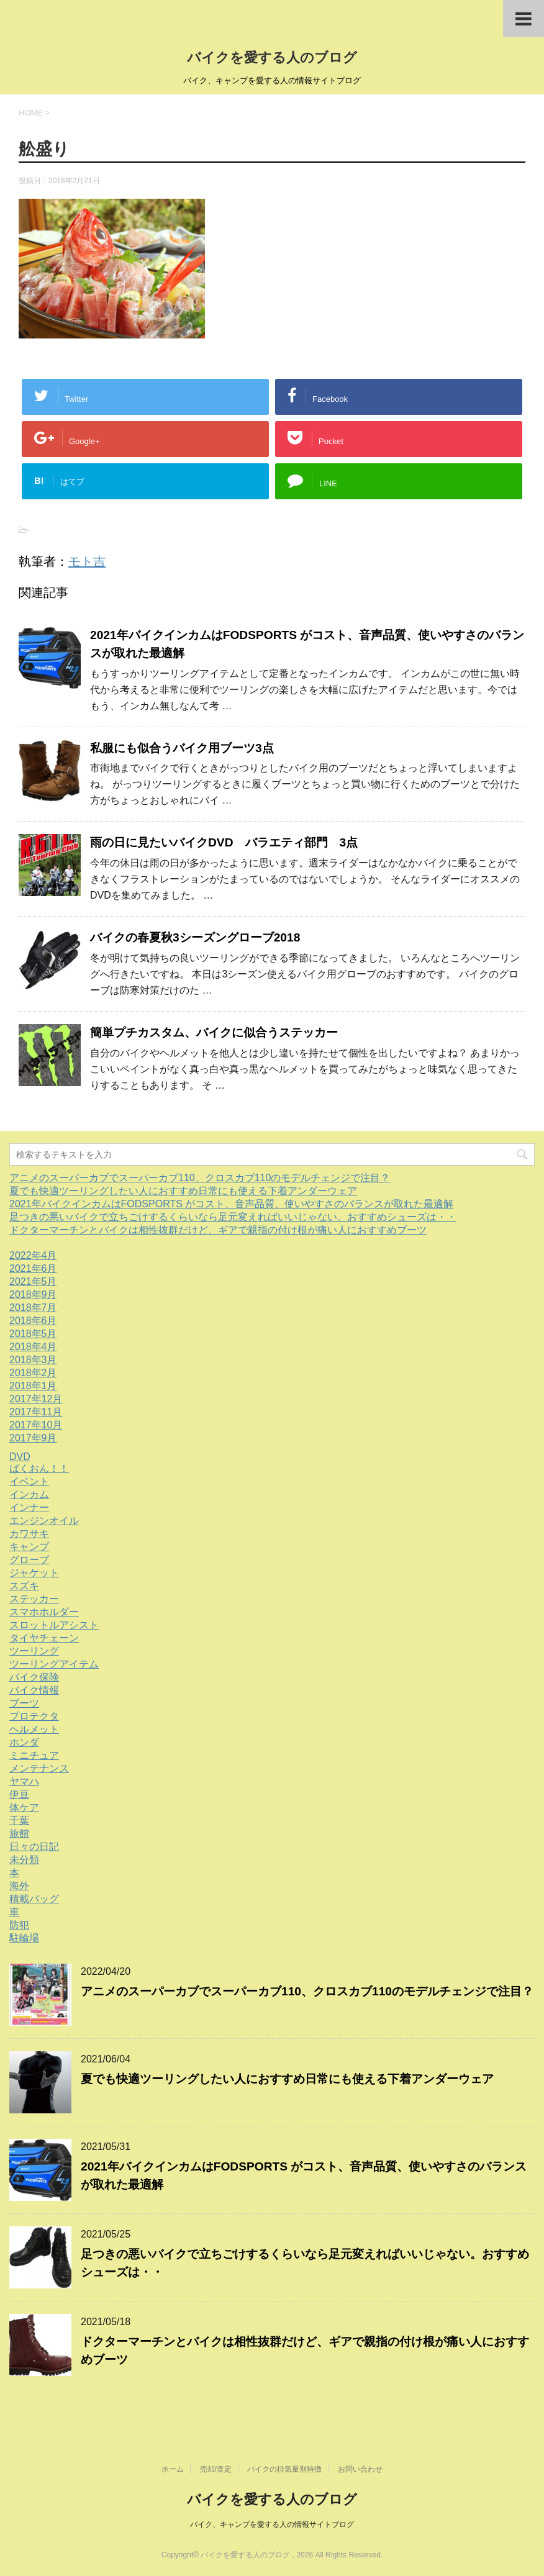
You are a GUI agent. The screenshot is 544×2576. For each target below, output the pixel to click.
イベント (29, 1481)
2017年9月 (33, 1438)
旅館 (19, 1833)
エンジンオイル (44, 1520)
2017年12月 (35, 1399)
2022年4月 (33, 1255)
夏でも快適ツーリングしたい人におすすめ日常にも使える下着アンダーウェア (183, 1191)
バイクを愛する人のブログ (272, 57)
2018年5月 (33, 1333)
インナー (29, 1507)
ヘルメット (34, 1729)
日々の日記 (34, 1846)
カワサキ (29, 1533)
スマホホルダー (44, 1612)
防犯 (19, 1925)
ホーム (172, 2469)
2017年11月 (35, 1412)
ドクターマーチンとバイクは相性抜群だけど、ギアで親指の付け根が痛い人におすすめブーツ (218, 1230)
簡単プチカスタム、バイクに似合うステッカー (214, 1032)
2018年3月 (33, 1359)
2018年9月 (33, 1294)
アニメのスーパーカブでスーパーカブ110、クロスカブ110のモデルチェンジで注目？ (199, 1177)
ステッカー (34, 1599)
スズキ (24, 1586)
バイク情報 (34, 1690)
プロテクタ (34, 1716)
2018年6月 (33, 1320)
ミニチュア (34, 1755)
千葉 (19, 1820)
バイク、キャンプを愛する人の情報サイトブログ (272, 2524)
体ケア (24, 1807)
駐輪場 (24, 1938)
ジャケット (34, 1572)
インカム (29, 1494)
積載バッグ (34, 1898)
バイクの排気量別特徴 (284, 2469)
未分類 (24, 1859)
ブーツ (24, 1703)
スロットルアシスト (54, 1625)
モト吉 (87, 561)
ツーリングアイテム (54, 1664)
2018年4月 (33, 1346)
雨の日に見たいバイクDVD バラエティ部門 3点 (224, 842)
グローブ (29, 1559)
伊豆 (19, 1794)
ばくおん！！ (39, 1468)
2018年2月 (33, 1372)
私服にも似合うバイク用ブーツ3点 (182, 748)
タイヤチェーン (44, 1638)
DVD (19, 1456)
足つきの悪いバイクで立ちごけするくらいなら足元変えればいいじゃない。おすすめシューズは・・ (232, 1217)
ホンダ (24, 1742)
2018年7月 (33, 1307)
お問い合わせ (360, 2469)
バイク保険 (34, 1677)
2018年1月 (33, 1386)
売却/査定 (216, 2469)
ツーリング (34, 1651)
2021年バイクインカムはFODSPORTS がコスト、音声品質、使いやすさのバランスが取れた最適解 (231, 1204)
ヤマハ (24, 1781)
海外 (19, 1885)
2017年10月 (35, 1425)
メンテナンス (39, 1768)
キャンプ (29, 1546)
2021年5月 (33, 1281)
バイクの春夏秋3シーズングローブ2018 (195, 937)
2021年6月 (33, 1268)
